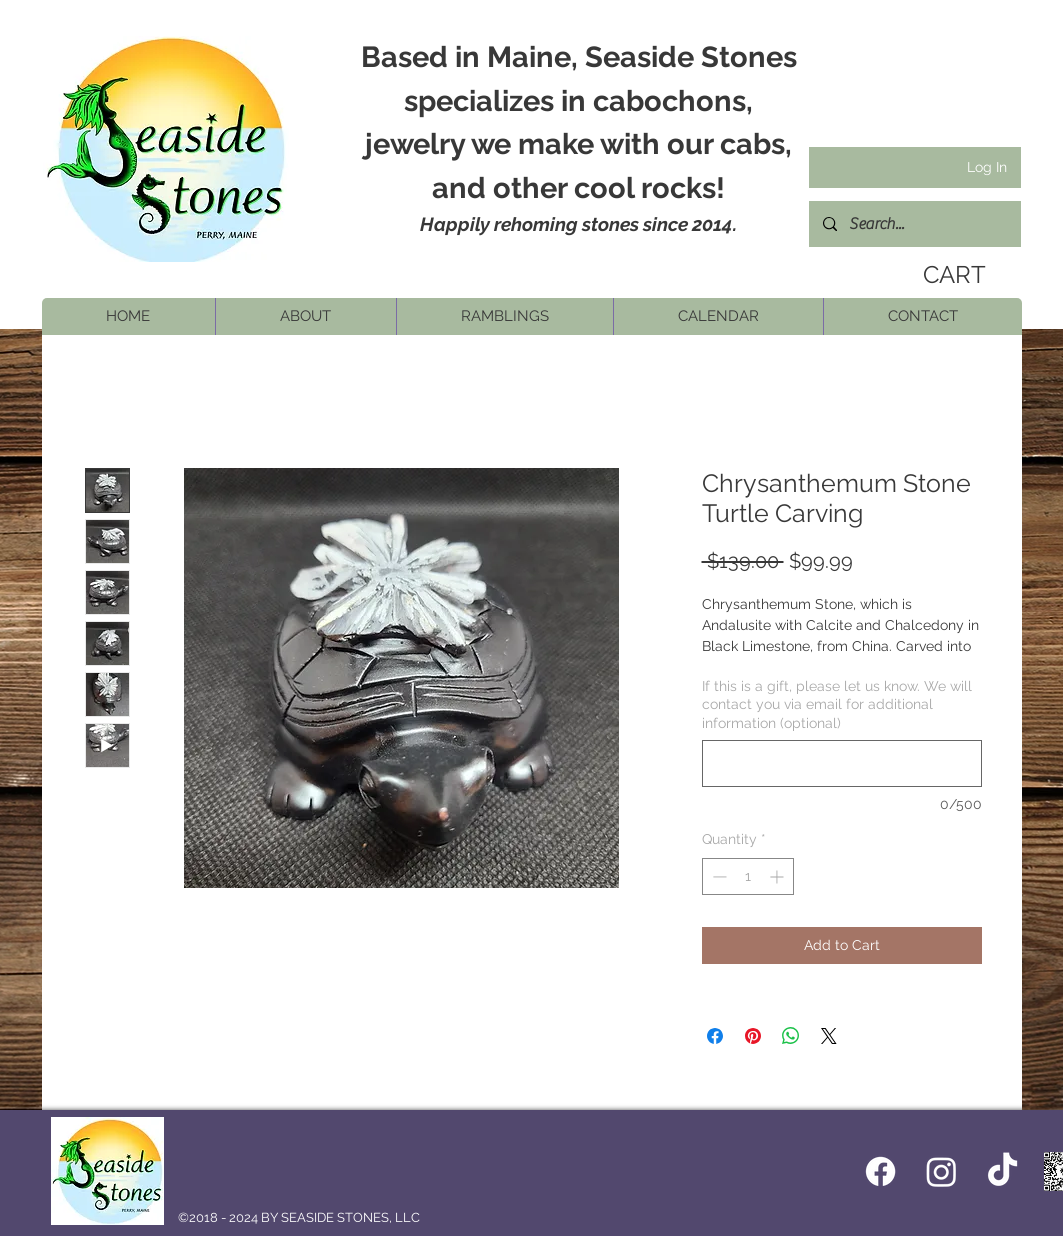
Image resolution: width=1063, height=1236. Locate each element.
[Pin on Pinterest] (753, 1036)
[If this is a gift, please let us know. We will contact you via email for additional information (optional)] (842, 763)
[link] (948, 275)
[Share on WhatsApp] (791, 1036)
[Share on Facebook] (715, 1036)
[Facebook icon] (880, 1171)
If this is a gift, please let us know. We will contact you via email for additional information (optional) (837, 704)
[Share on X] (829, 1036)
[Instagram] (941, 1171)
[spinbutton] (748, 876)
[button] (305, 316)
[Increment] (778, 876)
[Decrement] (717, 876)
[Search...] (914, 224)
